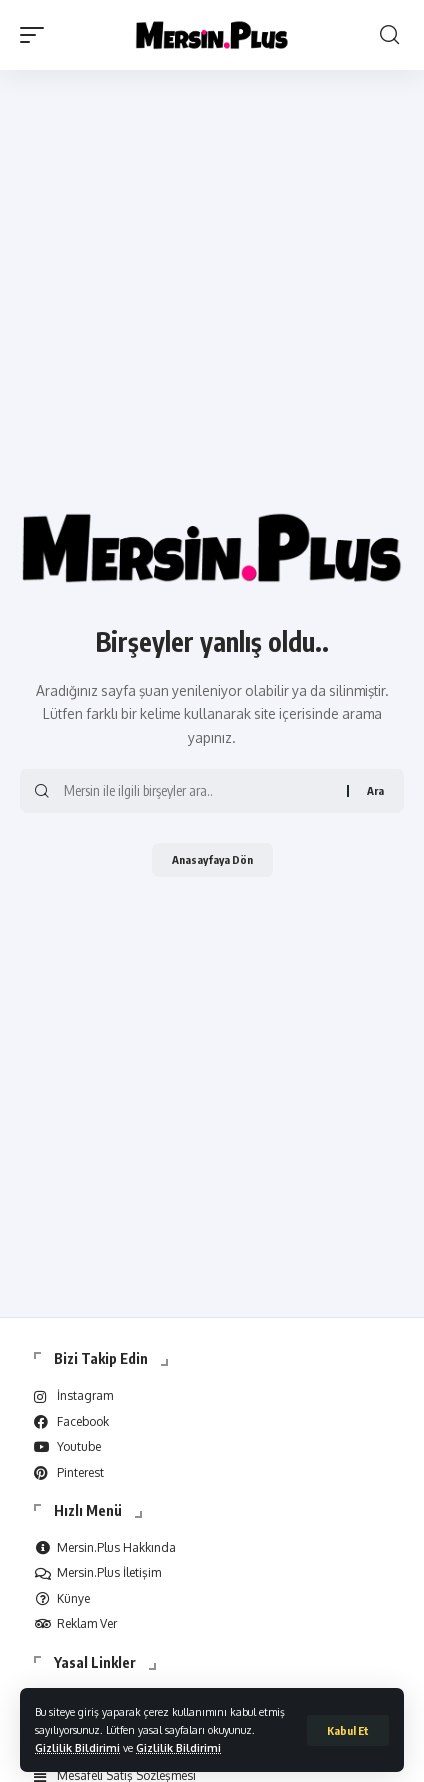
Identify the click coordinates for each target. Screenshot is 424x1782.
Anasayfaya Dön (212, 859)
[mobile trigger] (37, 35)
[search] (389, 35)
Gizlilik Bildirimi (77, 1747)
